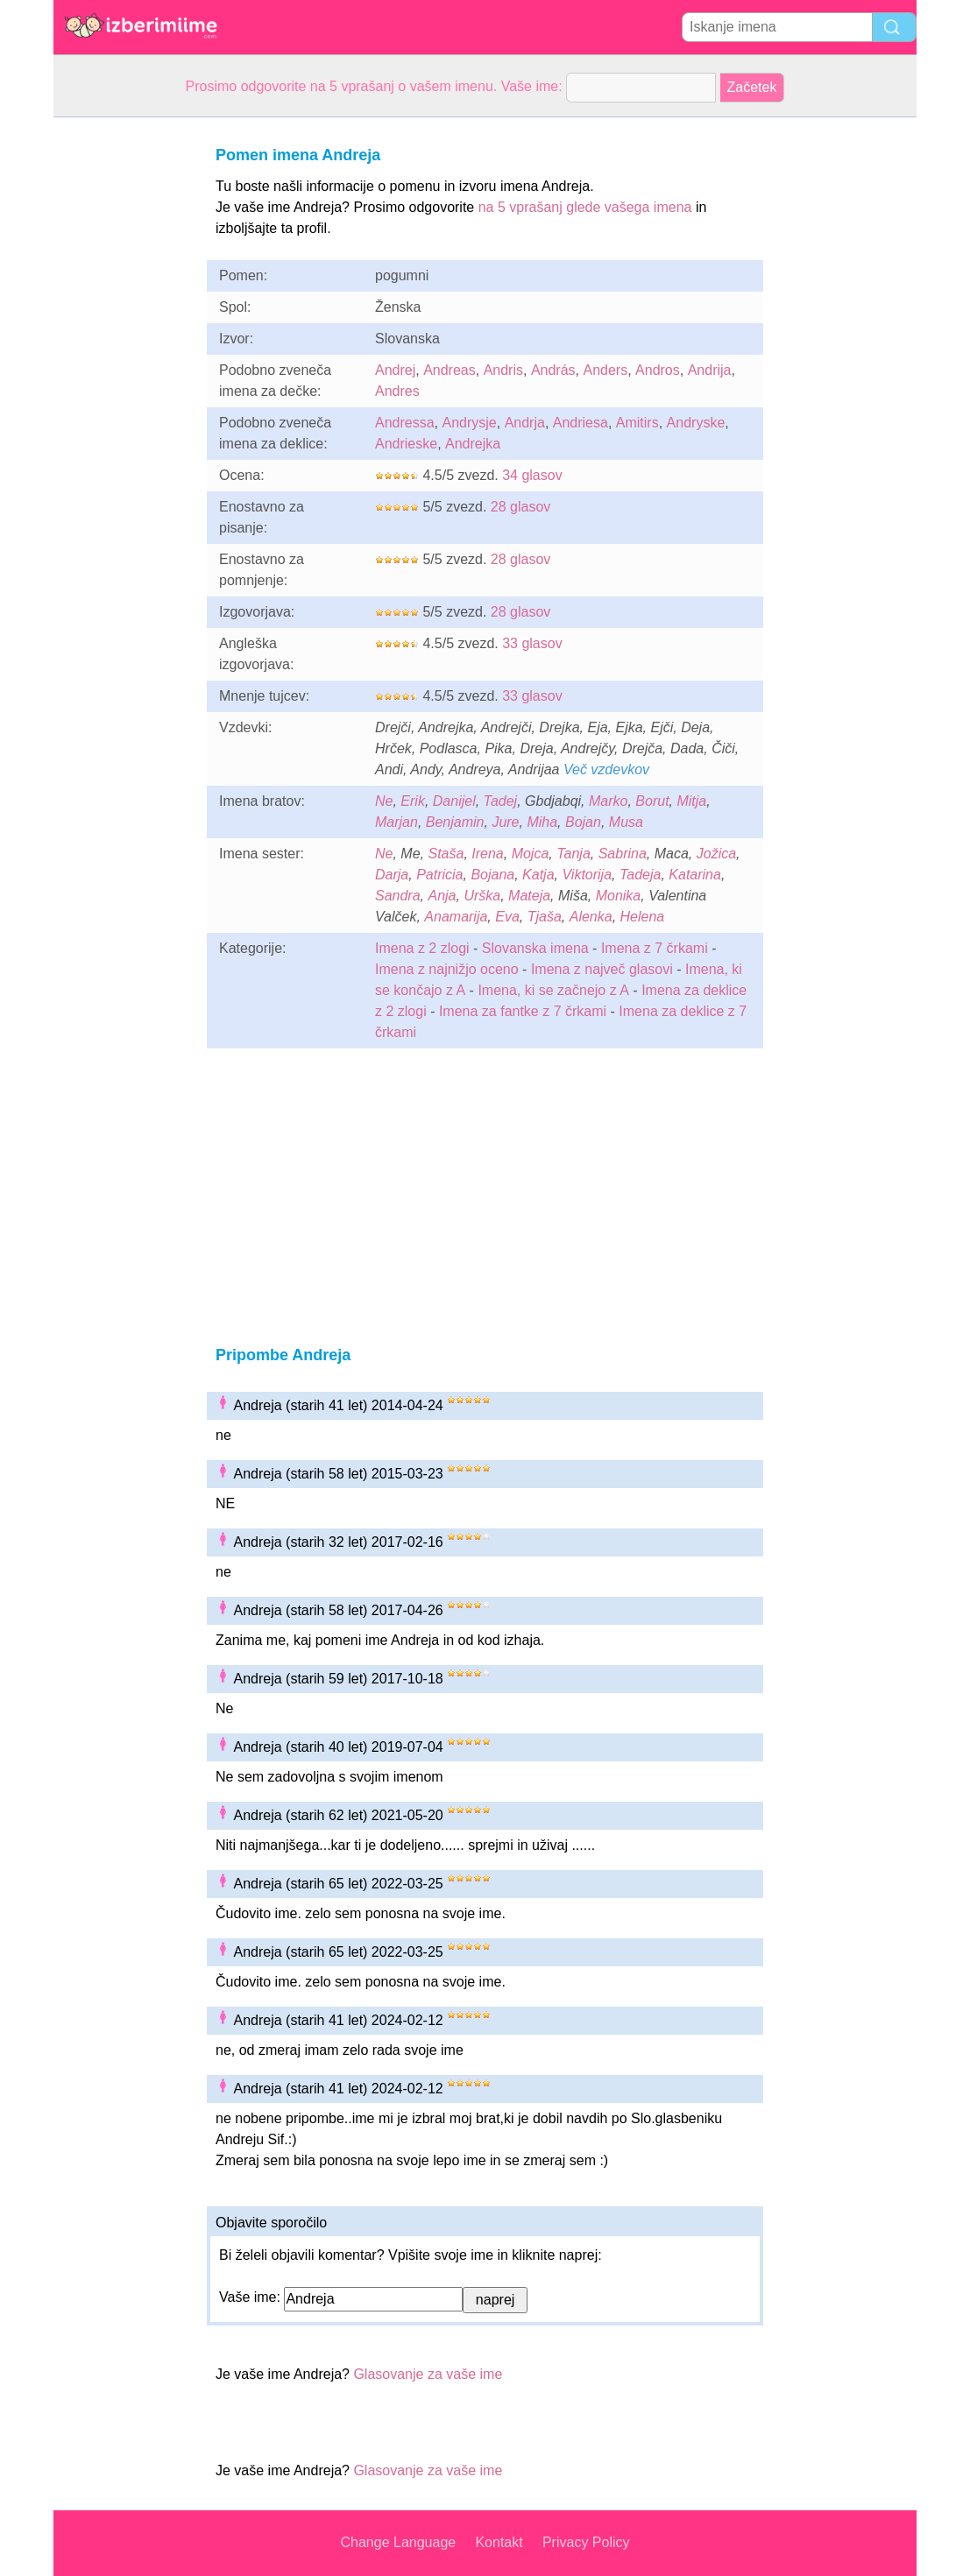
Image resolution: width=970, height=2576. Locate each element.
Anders (605, 370)
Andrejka (472, 443)
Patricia (439, 874)
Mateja (529, 895)
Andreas (449, 370)
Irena (487, 853)
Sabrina (622, 853)
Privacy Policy (586, 2542)
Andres (397, 391)
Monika (618, 895)
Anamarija (455, 916)
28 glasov (521, 506)
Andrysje (469, 422)
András (553, 370)
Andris (503, 370)
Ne (384, 801)
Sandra (398, 895)
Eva (507, 916)
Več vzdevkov (606, 769)
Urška (482, 895)
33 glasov (532, 643)
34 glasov (532, 475)
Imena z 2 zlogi (422, 948)
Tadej (501, 801)
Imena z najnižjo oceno (447, 969)
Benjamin (455, 822)
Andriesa (580, 422)
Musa (626, 822)
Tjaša (544, 916)
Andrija (710, 370)
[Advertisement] (123, 380)
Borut (652, 801)
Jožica (716, 853)
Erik (412, 801)
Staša (446, 853)
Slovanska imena (535, 948)
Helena (642, 916)
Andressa (405, 422)
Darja (391, 874)
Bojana (492, 874)
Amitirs (637, 422)
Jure (505, 822)
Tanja (573, 853)
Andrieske (406, 443)
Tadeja (640, 874)
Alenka (591, 916)
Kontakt (498, 2542)
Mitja (691, 801)
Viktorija (587, 874)
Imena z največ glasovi (602, 969)
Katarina (695, 874)
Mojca (530, 853)
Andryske (696, 422)
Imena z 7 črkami (654, 948)
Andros (657, 370)
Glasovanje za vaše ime (427, 2374)
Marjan (396, 822)
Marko (608, 801)
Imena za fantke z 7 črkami (522, 1011)
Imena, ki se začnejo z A (553, 990)
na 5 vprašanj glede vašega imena (585, 207)
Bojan (583, 822)
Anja (442, 895)
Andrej (395, 370)
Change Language (399, 2542)
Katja (538, 874)
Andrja (525, 422)
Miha (542, 822)
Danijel (454, 801)
